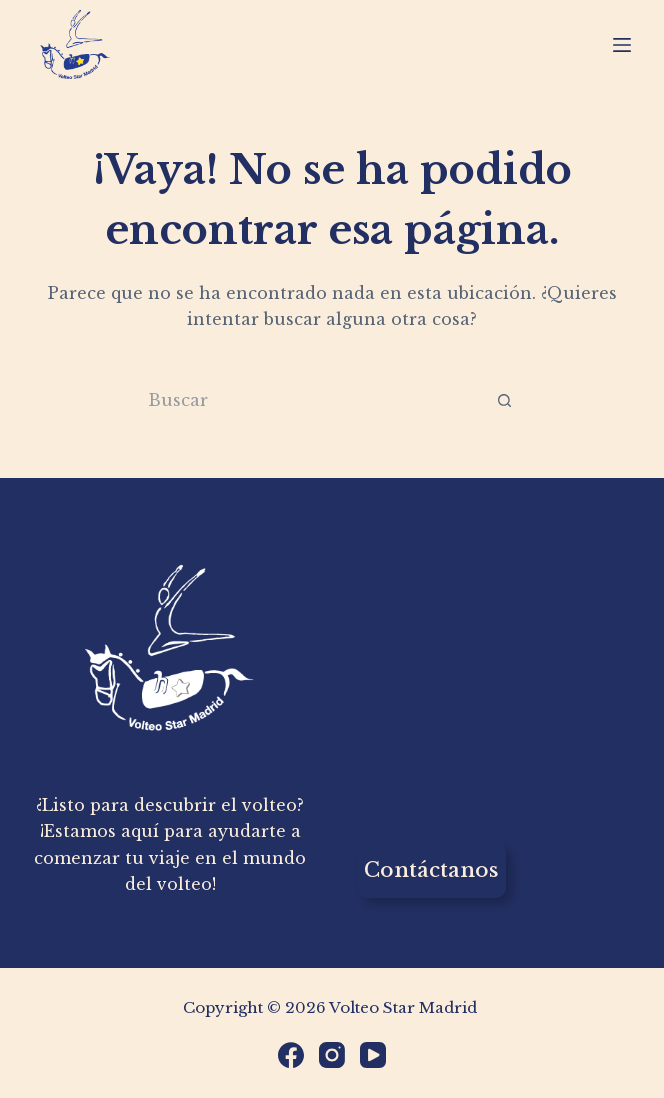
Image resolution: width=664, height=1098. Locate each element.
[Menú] (622, 45)
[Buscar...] (304, 400)
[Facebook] (291, 1055)
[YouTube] (373, 1055)
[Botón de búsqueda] (504, 400)
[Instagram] (332, 1055)
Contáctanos (431, 870)
